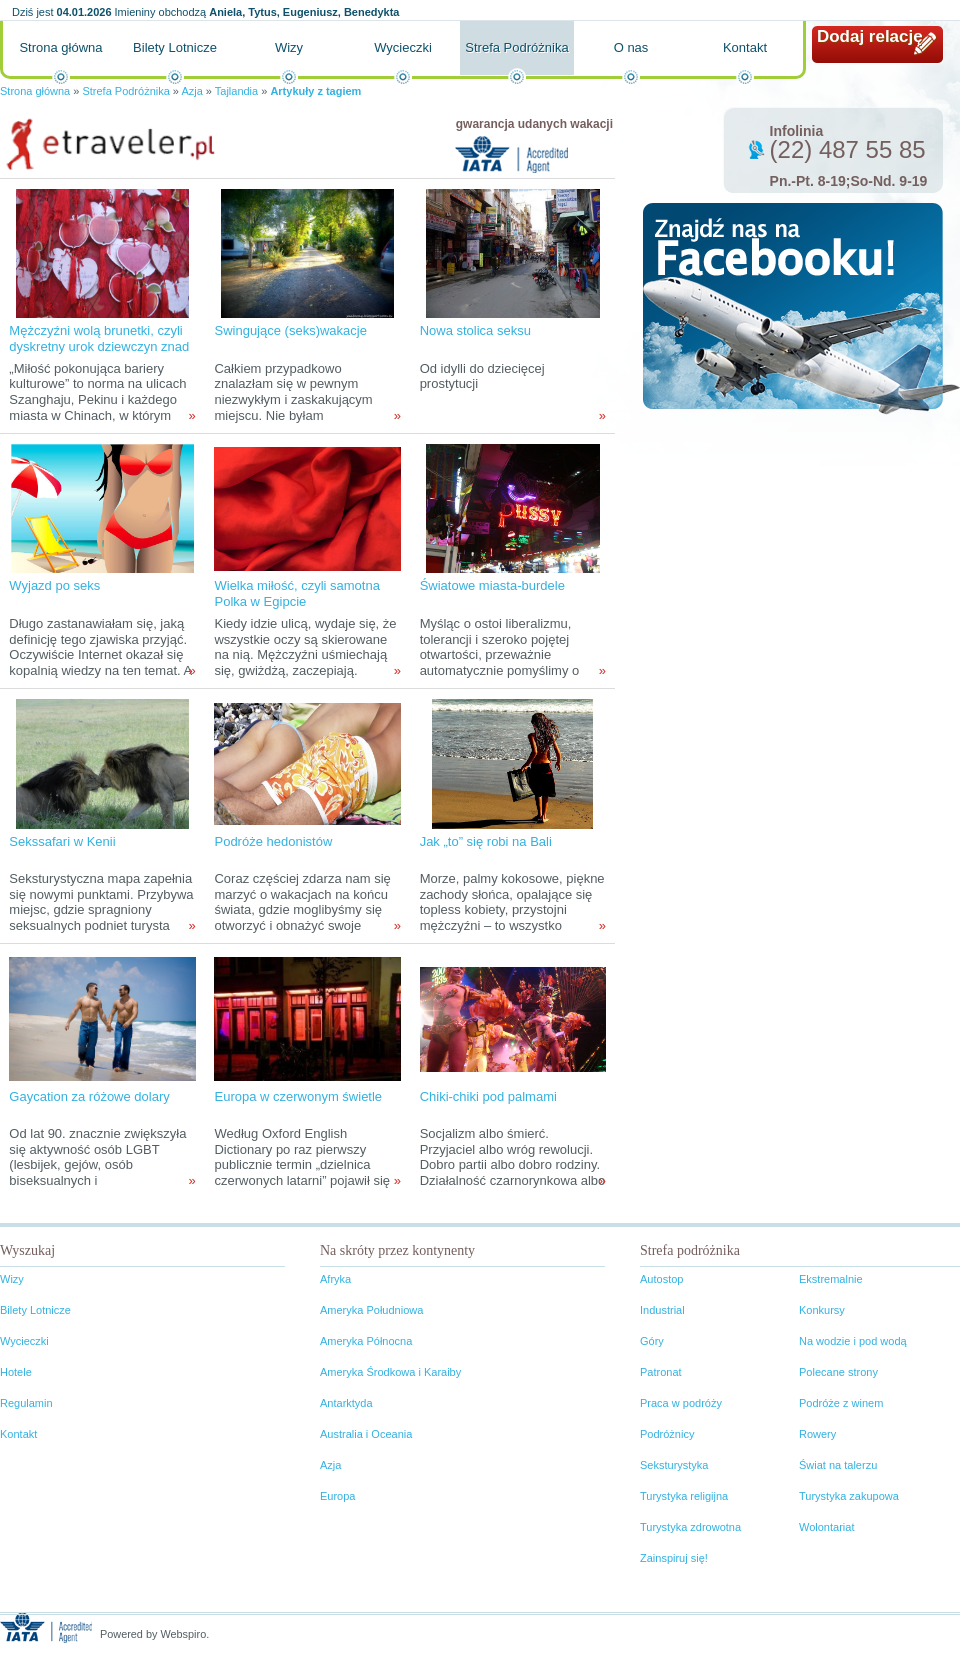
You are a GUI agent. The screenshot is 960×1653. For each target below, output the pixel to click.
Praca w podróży (681, 1403)
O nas (631, 47)
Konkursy (822, 1310)
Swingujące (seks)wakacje (290, 330)
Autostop (661, 1279)
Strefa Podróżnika (516, 47)
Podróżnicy (667, 1434)
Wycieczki (403, 47)
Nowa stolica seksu (475, 330)
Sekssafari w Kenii (62, 841)
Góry (652, 1341)
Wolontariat (826, 1527)
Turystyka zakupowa (849, 1496)
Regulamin (26, 1403)
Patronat (661, 1372)
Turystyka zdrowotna (690, 1527)
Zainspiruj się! (674, 1558)
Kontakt (745, 47)
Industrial (662, 1310)
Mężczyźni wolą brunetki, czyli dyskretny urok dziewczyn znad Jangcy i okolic (99, 346)
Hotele (16, 1372)
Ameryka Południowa (371, 1310)
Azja (191, 91)
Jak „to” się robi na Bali (486, 841)
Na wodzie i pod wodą (853, 1341)
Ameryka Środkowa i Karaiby (390, 1372)
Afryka (335, 1279)
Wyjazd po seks (54, 585)
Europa (337, 1496)
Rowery (817, 1434)
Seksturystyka (674, 1465)
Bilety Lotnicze (175, 47)
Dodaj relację (870, 36)
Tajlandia (236, 91)
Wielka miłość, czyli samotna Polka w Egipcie (296, 593)
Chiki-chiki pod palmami (488, 1096)
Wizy (289, 47)
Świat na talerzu (838, 1465)
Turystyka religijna (684, 1496)
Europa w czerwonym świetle (298, 1096)
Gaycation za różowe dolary (89, 1096)
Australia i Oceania (366, 1434)
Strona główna (60, 47)
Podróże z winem (841, 1403)
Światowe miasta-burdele (492, 585)
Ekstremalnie (831, 1279)
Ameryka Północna (366, 1341)
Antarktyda (346, 1403)
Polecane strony (838, 1372)
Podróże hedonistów (273, 841)
